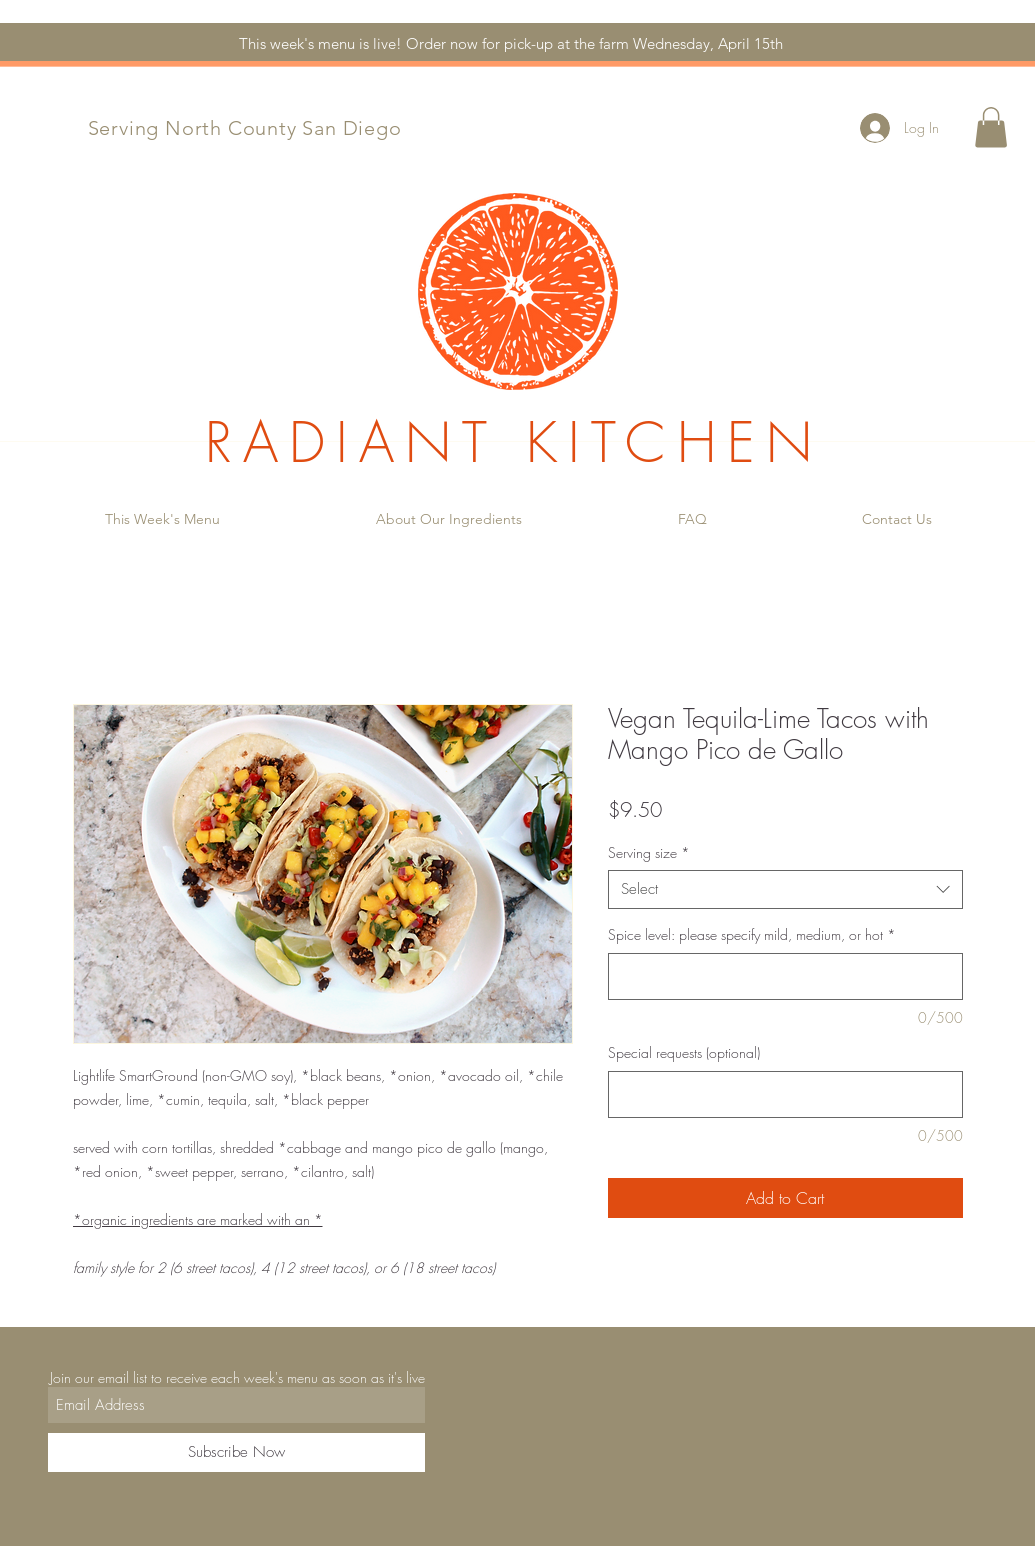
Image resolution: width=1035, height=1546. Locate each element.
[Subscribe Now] (236, 1452)
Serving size (649, 852)
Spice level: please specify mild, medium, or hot (752, 934)
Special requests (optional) (684, 1052)
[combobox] (785, 889)
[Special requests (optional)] (785, 1094)
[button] (991, 127)
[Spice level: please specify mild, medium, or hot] (785, 976)
